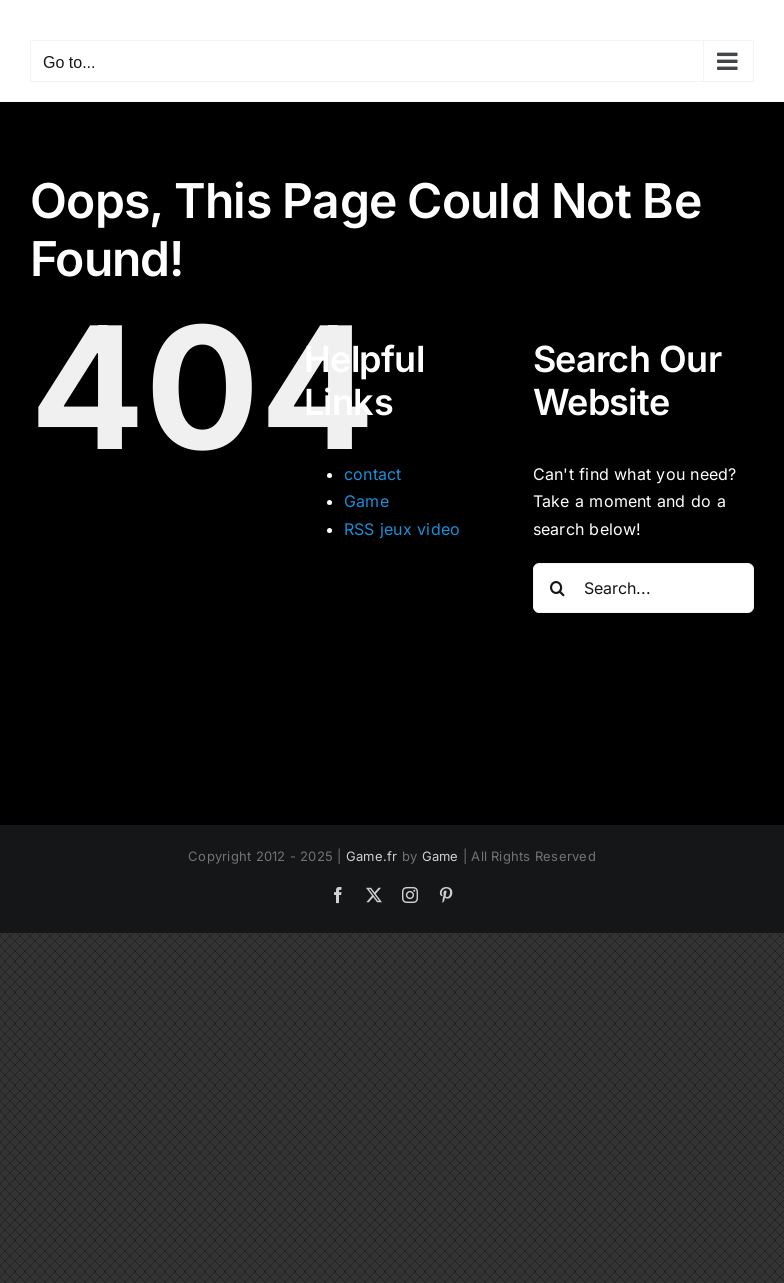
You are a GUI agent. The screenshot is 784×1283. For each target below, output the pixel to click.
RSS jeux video (402, 529)
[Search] (558, 588)
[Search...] (643, 588)
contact (373, 474)
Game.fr (372, 856)
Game (366, 501)
